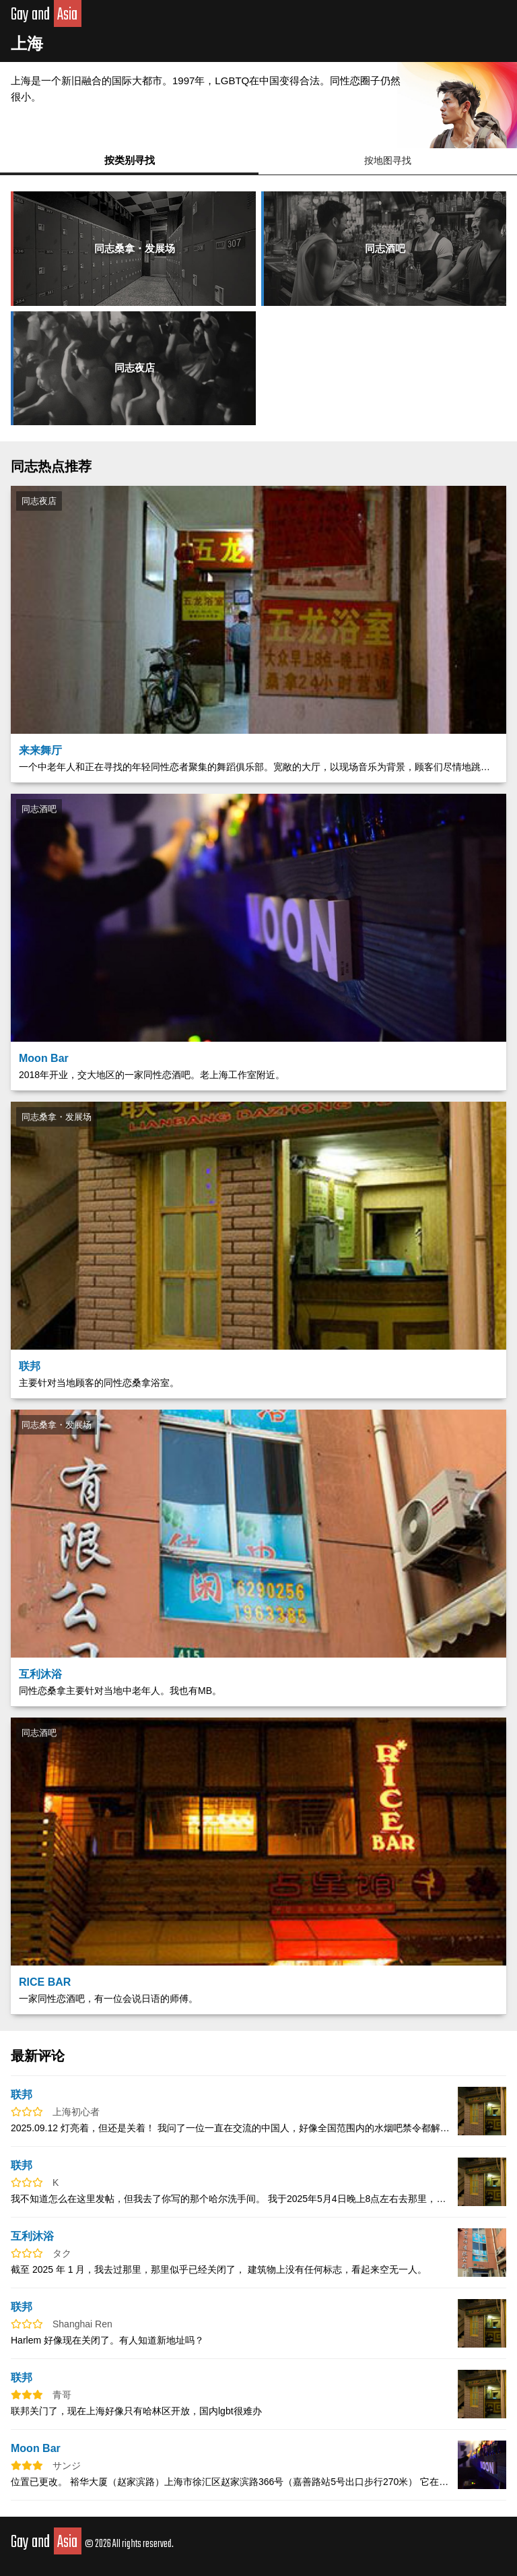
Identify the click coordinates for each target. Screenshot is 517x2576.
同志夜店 (134, 367)
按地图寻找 (387, 160)
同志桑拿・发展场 (134, 248)
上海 (27, 43)
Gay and (46, 14)
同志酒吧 (385, 248)
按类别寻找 (129, 160)
